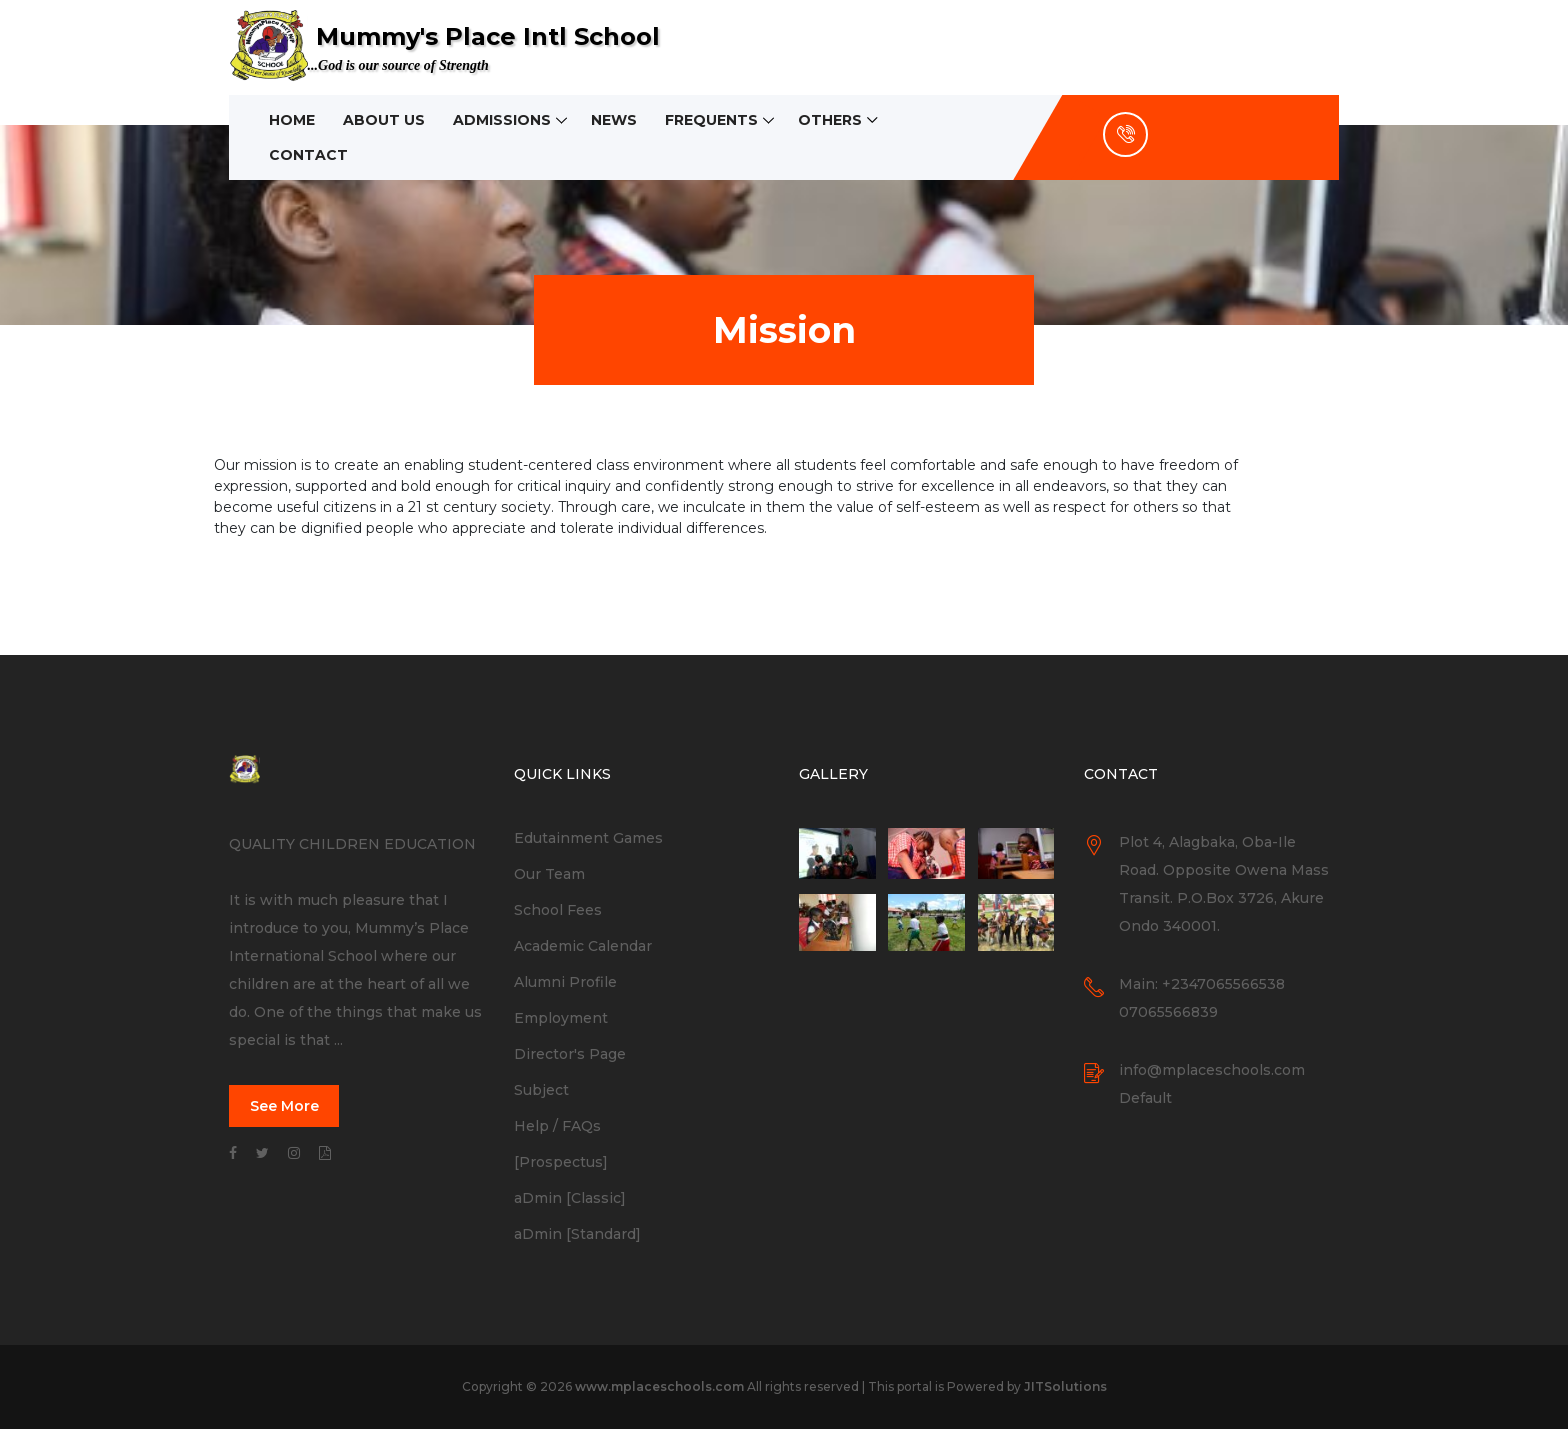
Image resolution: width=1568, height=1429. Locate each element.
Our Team (549, 874)
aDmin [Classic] (570, 1198)
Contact (308, 155)
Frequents (711, 120)
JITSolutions (1065, 1386)
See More (284, 1106)
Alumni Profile (565, 982)
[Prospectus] (561, 1162)
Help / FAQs (557, 1126)
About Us (384, 120)
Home (292, 120)
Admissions (502, 120)
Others (830, 120)
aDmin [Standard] (577, 1234)
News (614, 120)
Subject (541, 1090)
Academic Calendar (583, 946)
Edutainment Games (588, 838)
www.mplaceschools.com (659, 1386)
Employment (561, 1018)
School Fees (558, 910)
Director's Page (570, 1054)
